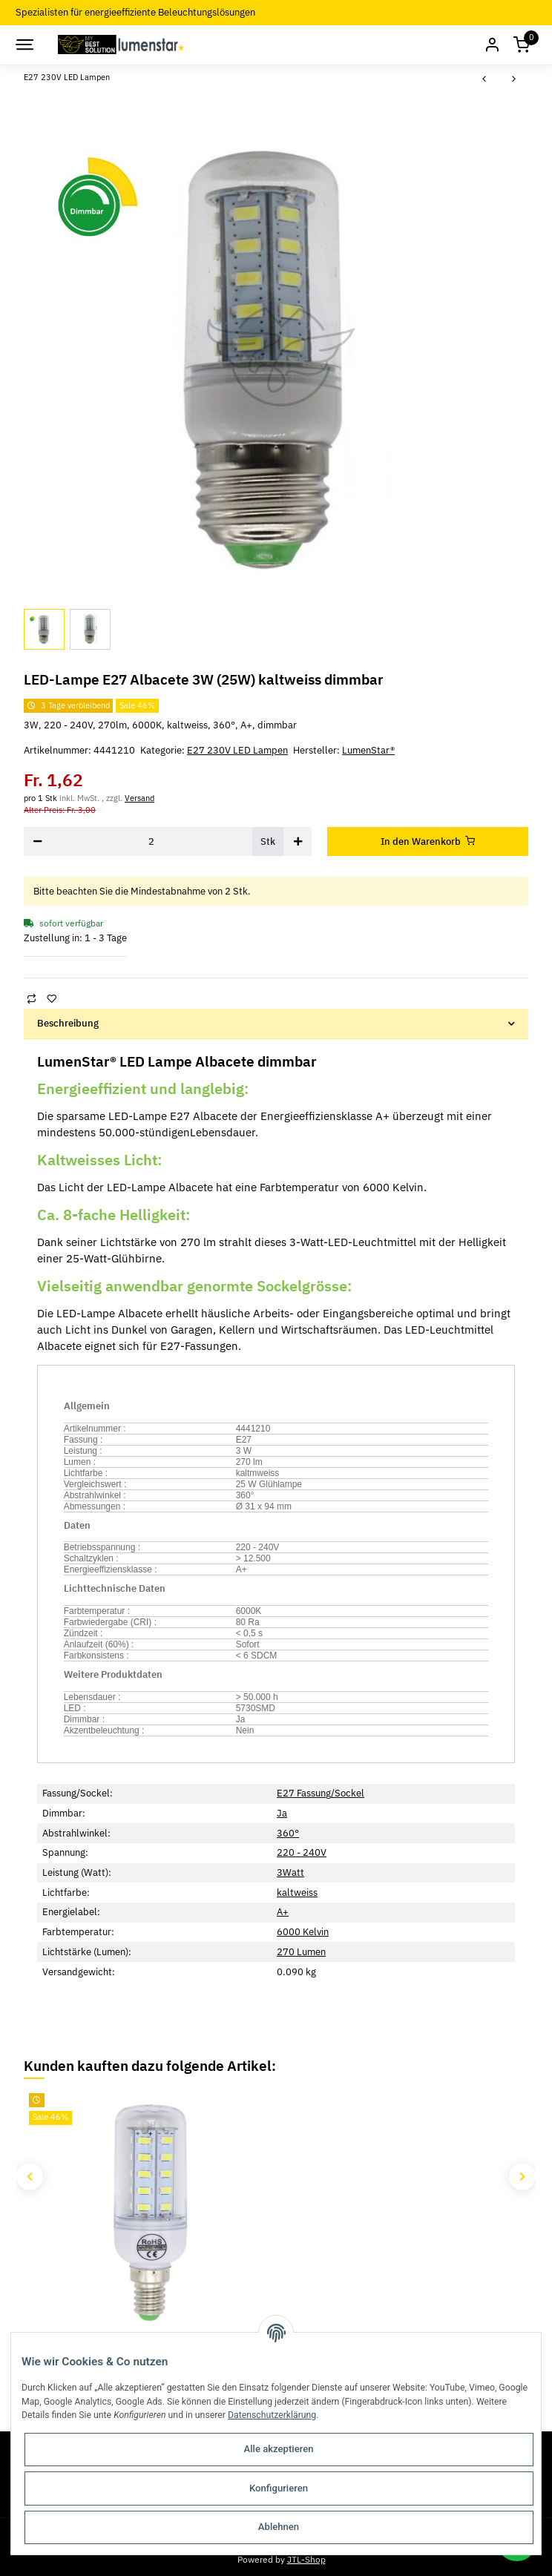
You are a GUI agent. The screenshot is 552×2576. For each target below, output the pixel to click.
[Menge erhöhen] (297, 841)
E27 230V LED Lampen (237, 750)
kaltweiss (297, 1892)
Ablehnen (278, 2526)
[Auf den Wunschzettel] (51, 999)
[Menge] (151, 841)
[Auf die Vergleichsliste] (31, 999)
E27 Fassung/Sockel (320, 1793)
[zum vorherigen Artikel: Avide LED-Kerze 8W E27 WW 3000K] (484, 79)
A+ (283, 1911)
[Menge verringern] (38, 841)
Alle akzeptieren (279, 2448)
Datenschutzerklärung (272, 2415)
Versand (139, 798)
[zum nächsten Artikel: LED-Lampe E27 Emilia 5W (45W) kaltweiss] (513, 79)
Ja (282, 1813)
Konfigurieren (278, 2488)
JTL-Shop (306, 2559)
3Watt (290, 1872)
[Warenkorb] (521, 45)
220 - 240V (301, 1852)
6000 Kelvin (303, 1932)
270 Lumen (301, 1952)
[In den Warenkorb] (427, 841)
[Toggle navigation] (24, 44)
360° (288, 1833)
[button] (492, 45)
